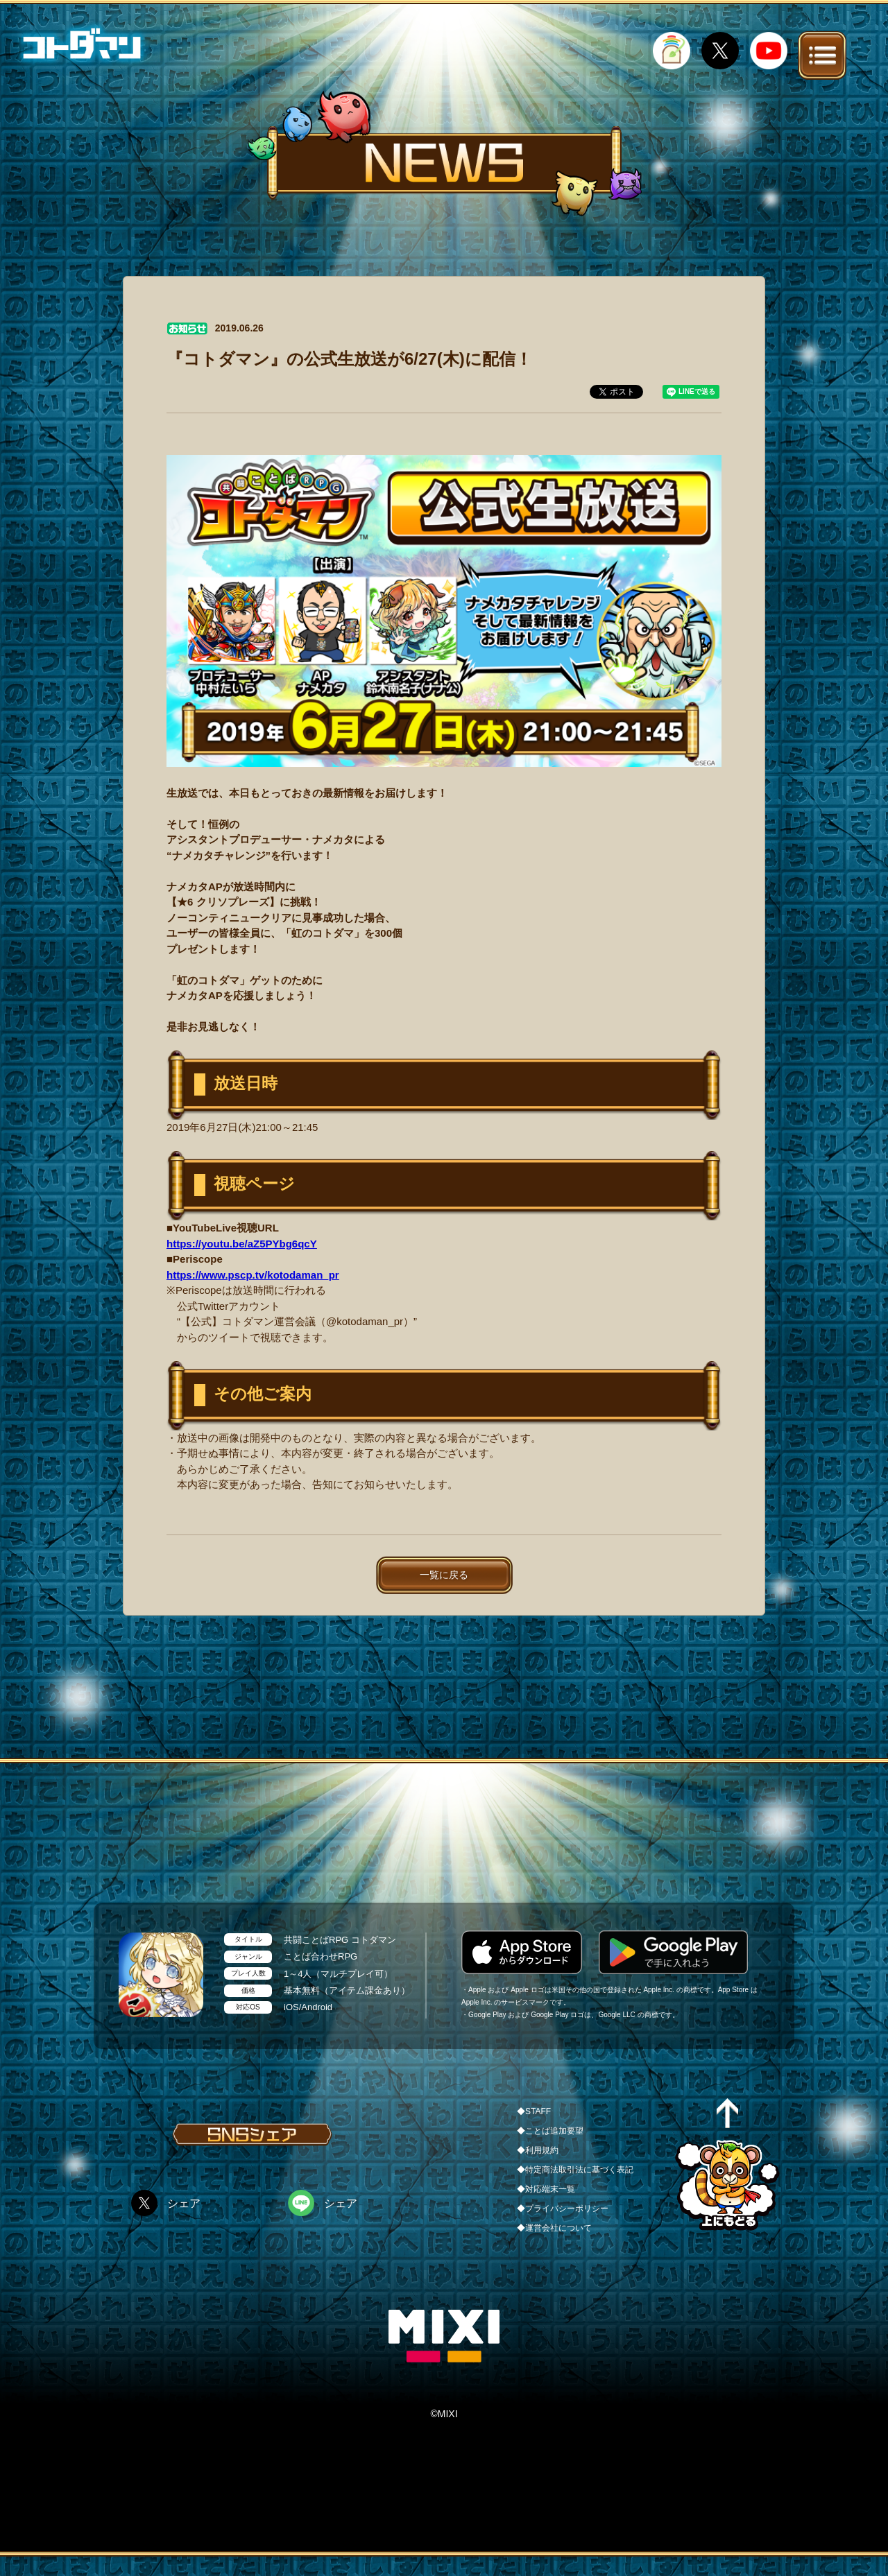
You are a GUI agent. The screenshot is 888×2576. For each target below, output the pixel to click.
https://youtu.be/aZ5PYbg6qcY (241, 1244)
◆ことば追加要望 (550, 2131)
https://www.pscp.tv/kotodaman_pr (252, 1275)
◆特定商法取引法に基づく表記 (575, 2170)
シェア (183, 2203)
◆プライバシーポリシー (562, 2208)
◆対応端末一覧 (546, 2189)
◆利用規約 (537, 2150)
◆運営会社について (554, 2228)
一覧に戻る (444, 1574)
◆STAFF (534, 2111)
